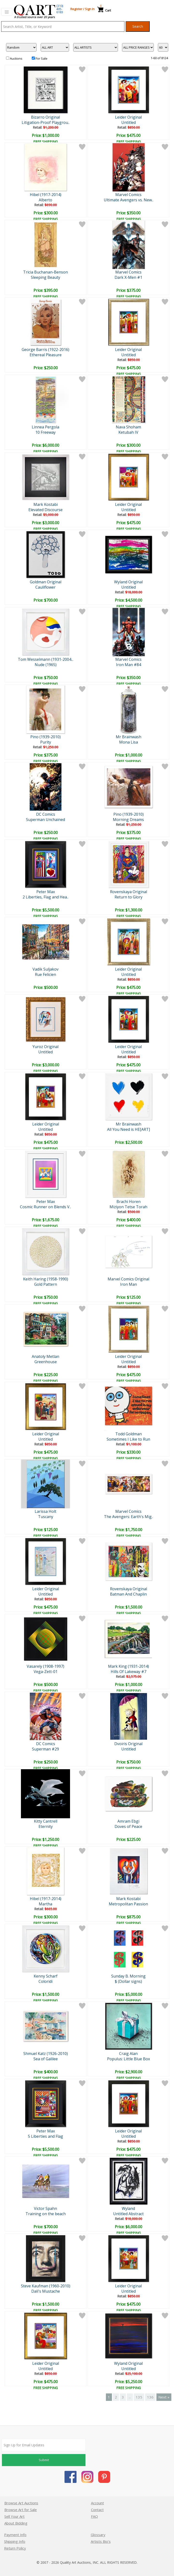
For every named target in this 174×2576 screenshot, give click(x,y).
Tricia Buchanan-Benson (45, 272)
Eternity (46, 1826)
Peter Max (45, 891)
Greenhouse (45, 1361)
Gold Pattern (45, 1284)
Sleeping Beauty (45, 277)
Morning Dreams (128, 819)
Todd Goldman (128, 1434)
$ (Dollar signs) (128, 1981)
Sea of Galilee (45, 2058)
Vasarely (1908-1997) (45, 1666)
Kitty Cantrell (45, 1821)
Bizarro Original (45, 117)
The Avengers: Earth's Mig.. (128, 1516)
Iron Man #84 (128, 664)
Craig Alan (128, 2053)
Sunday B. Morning (128, 1976)
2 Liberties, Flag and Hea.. (45, 897)
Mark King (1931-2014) (128, 1666)
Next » (163, 2397)
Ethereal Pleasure (46, 354)
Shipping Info (14, 2541)
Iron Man (128, 1284)
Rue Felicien (45, 974)
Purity (45, 742)
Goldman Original (45, 582)
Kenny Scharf (46, 1976)
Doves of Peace (128, 1826)
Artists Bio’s (101, 2541)
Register (76, 9)
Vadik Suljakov (45, 969)
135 (139, 2397)
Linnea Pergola (45, 427)
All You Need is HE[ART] (128, 1129)
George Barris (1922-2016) (45, 349)
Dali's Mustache (45, 2291)
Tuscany (45, 1516)
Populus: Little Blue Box (128, 2058)
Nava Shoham (128, 427)
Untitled (128, 122)
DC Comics (45, 814)
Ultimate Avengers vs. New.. (128, 200)
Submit (44, 2460)
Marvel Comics (128, 194)
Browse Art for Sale (20, 2509)
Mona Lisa (128, 742)
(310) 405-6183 (59, 9)
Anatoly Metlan (45, 1356)
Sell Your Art (14, 2516)
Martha (45, 1904)
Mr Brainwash (128, 736)
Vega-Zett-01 (46, 1671)
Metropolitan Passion (128, 1904)
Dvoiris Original (128, 1743)
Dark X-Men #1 (128, 277)
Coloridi (45, 1981)
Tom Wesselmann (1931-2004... (45, 659)
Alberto (45, 200)
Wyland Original (128, 582)
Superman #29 (45, 1749)
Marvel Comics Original (128, 1279)
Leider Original (128, 117)
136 (150, 2397)
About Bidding (15, 2523)
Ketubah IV (128, 432)
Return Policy (15, 2548)
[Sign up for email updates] (43, 2445)
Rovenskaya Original (128, 891)
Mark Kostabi (45, 504)
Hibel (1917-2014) (45, 194)
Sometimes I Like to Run (128, 1439)
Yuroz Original (45, 1046)
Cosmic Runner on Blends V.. (45, 1206)
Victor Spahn (45, 2208)
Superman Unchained (45, 819)
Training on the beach (46, 2213)
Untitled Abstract (128, 2213)
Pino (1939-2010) (45, 736)
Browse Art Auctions (21, 2502)
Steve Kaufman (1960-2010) (45, 2286)
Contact (97, 2509)
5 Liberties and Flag (45, 2136)
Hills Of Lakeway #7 (128, 1671)
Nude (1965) (46, 664)
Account (97, 2502)
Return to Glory (128, 897)
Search (137, 26)
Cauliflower (45, 587)
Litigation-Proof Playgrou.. (46, 122)
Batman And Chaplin (128, 1594)
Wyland (128, 2208)
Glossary (98, 2534)
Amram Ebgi (128, 1821)
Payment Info (15, 2534)
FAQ (94, 2516)
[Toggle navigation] (6, 12)
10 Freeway (45, 432)
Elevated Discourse (45, 509)
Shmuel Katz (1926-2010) (45, 2053)
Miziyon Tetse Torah (128, 1206)
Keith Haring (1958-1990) (45, 1279)
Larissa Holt (45, 1511)
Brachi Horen (128, 1201)
